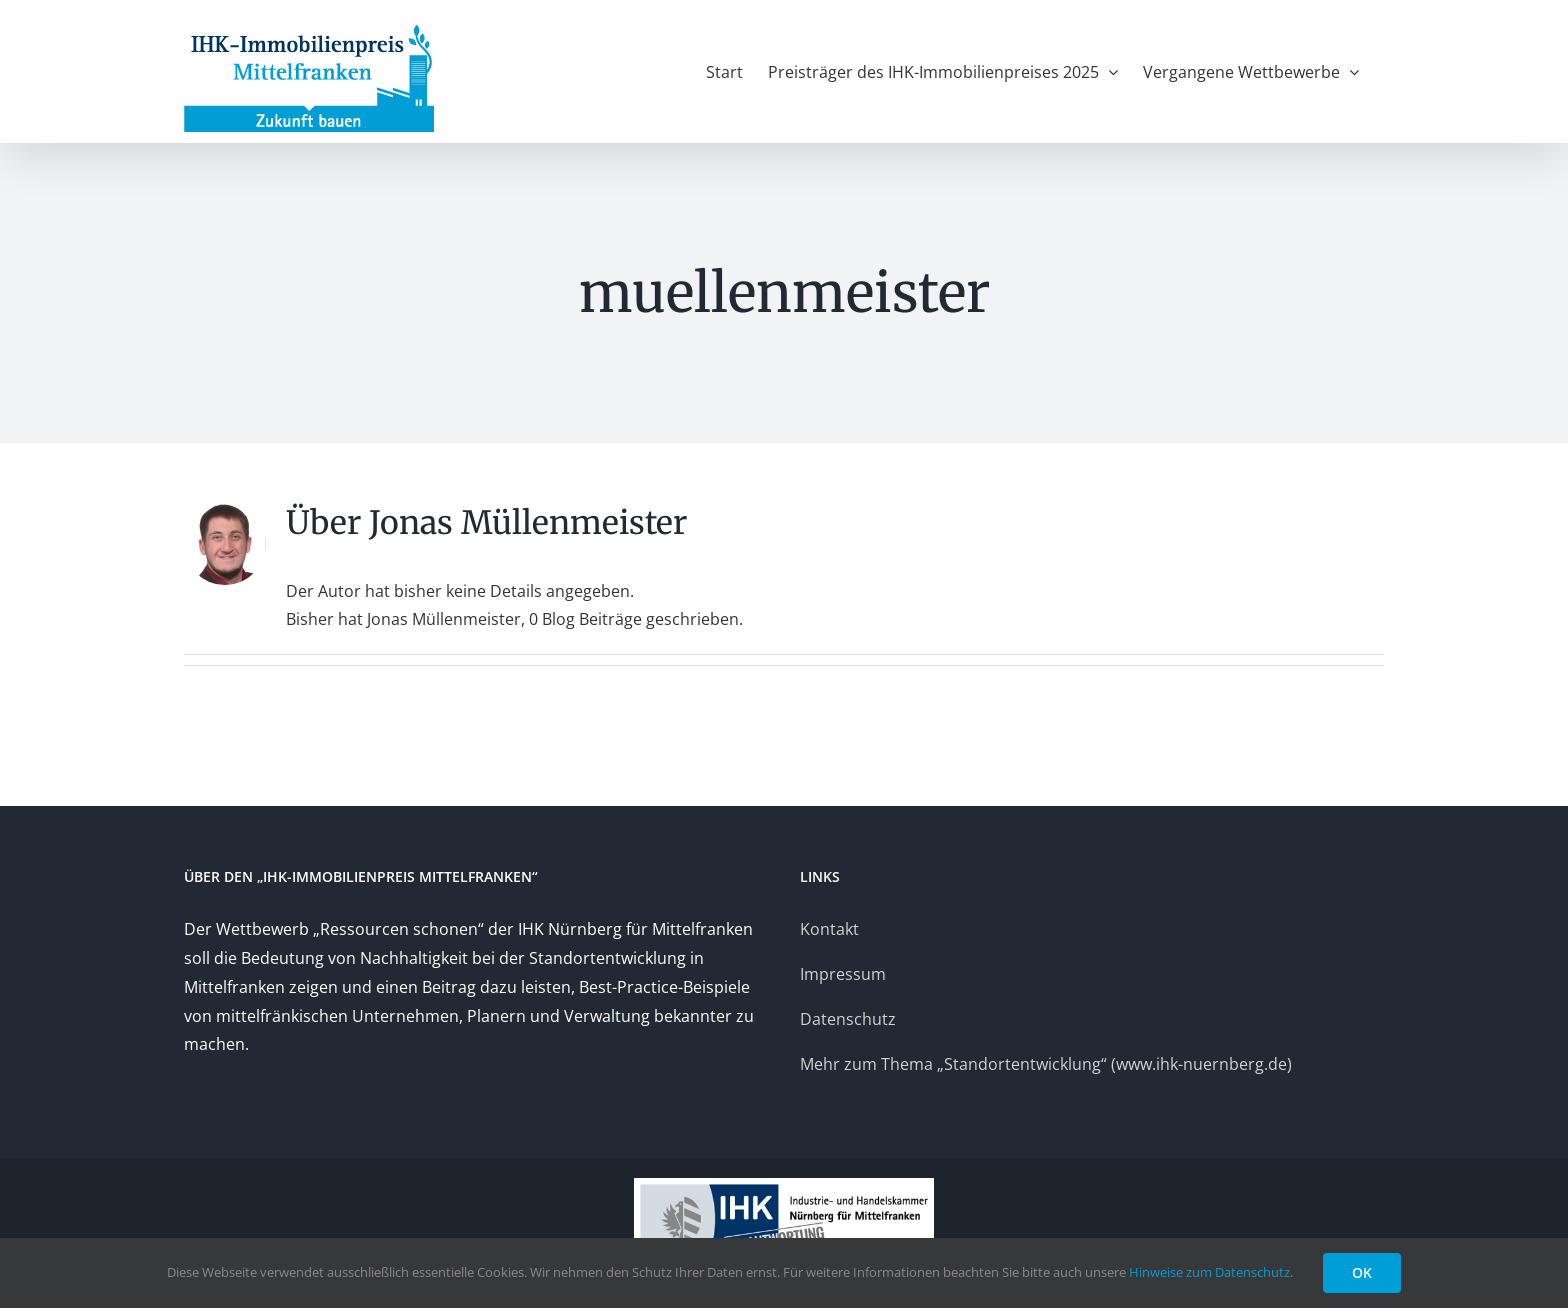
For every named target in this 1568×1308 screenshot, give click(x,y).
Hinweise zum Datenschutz (1209, 1272)
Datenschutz (848, 1019)
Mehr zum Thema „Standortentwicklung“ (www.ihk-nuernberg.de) (1046, 1064)
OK (1362, 1272)
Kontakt (829, 929)
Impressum (843, 974)
